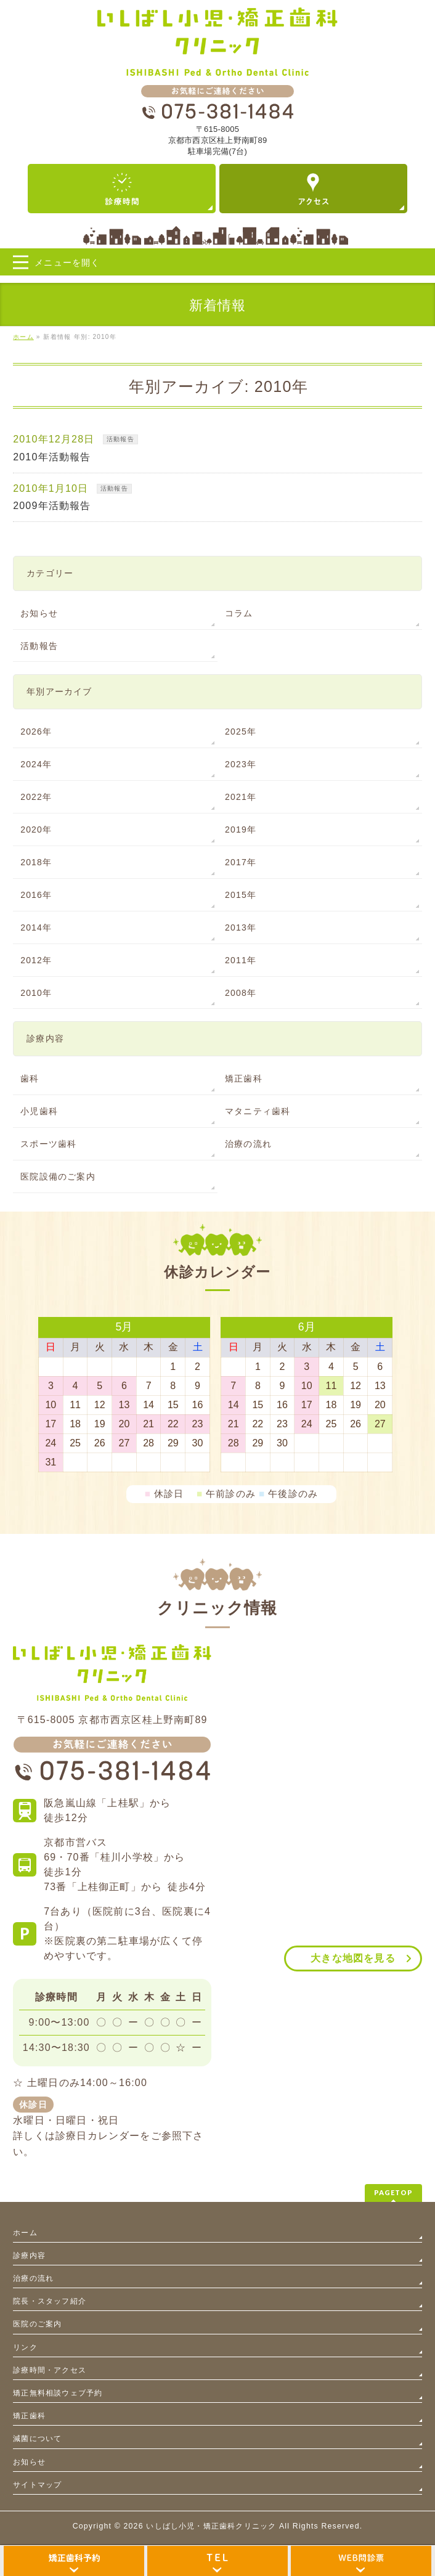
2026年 (36, 731)
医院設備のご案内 (58, 1176)
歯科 (29, 1078)
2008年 (240, 993)
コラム (239, 613)
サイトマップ (37, 2484)
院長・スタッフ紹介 (49, 2301)
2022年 (36, 797)
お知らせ (39, 613)
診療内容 (29, 2255)
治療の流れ (248, 1144)
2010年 (36, 993)
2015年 (240, 895)
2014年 (36, 927)
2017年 (240, 862)
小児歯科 (39, 1111)
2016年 (36, 895)
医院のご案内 (37, 2324)
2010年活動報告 (52, 457)
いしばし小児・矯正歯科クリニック (211, 2526)
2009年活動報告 (52, 505)
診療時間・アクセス (49, 2370)
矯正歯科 (243, 1078)
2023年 (240, 764)
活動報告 (120, 439)
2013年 (240, 927)
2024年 (36, 764)
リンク (25, 2347)
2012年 (36, 960)
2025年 (240, 731)
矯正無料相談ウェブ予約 (57, 2393)
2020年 (36, 829)
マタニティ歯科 (257, 1111)
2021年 (240, 797)
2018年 (36, 862)
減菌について (37, 2438)
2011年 (240, 960)
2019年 (240, 829)
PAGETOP (393, 2192)
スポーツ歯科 (48, 1144)
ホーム (25, 2232)
